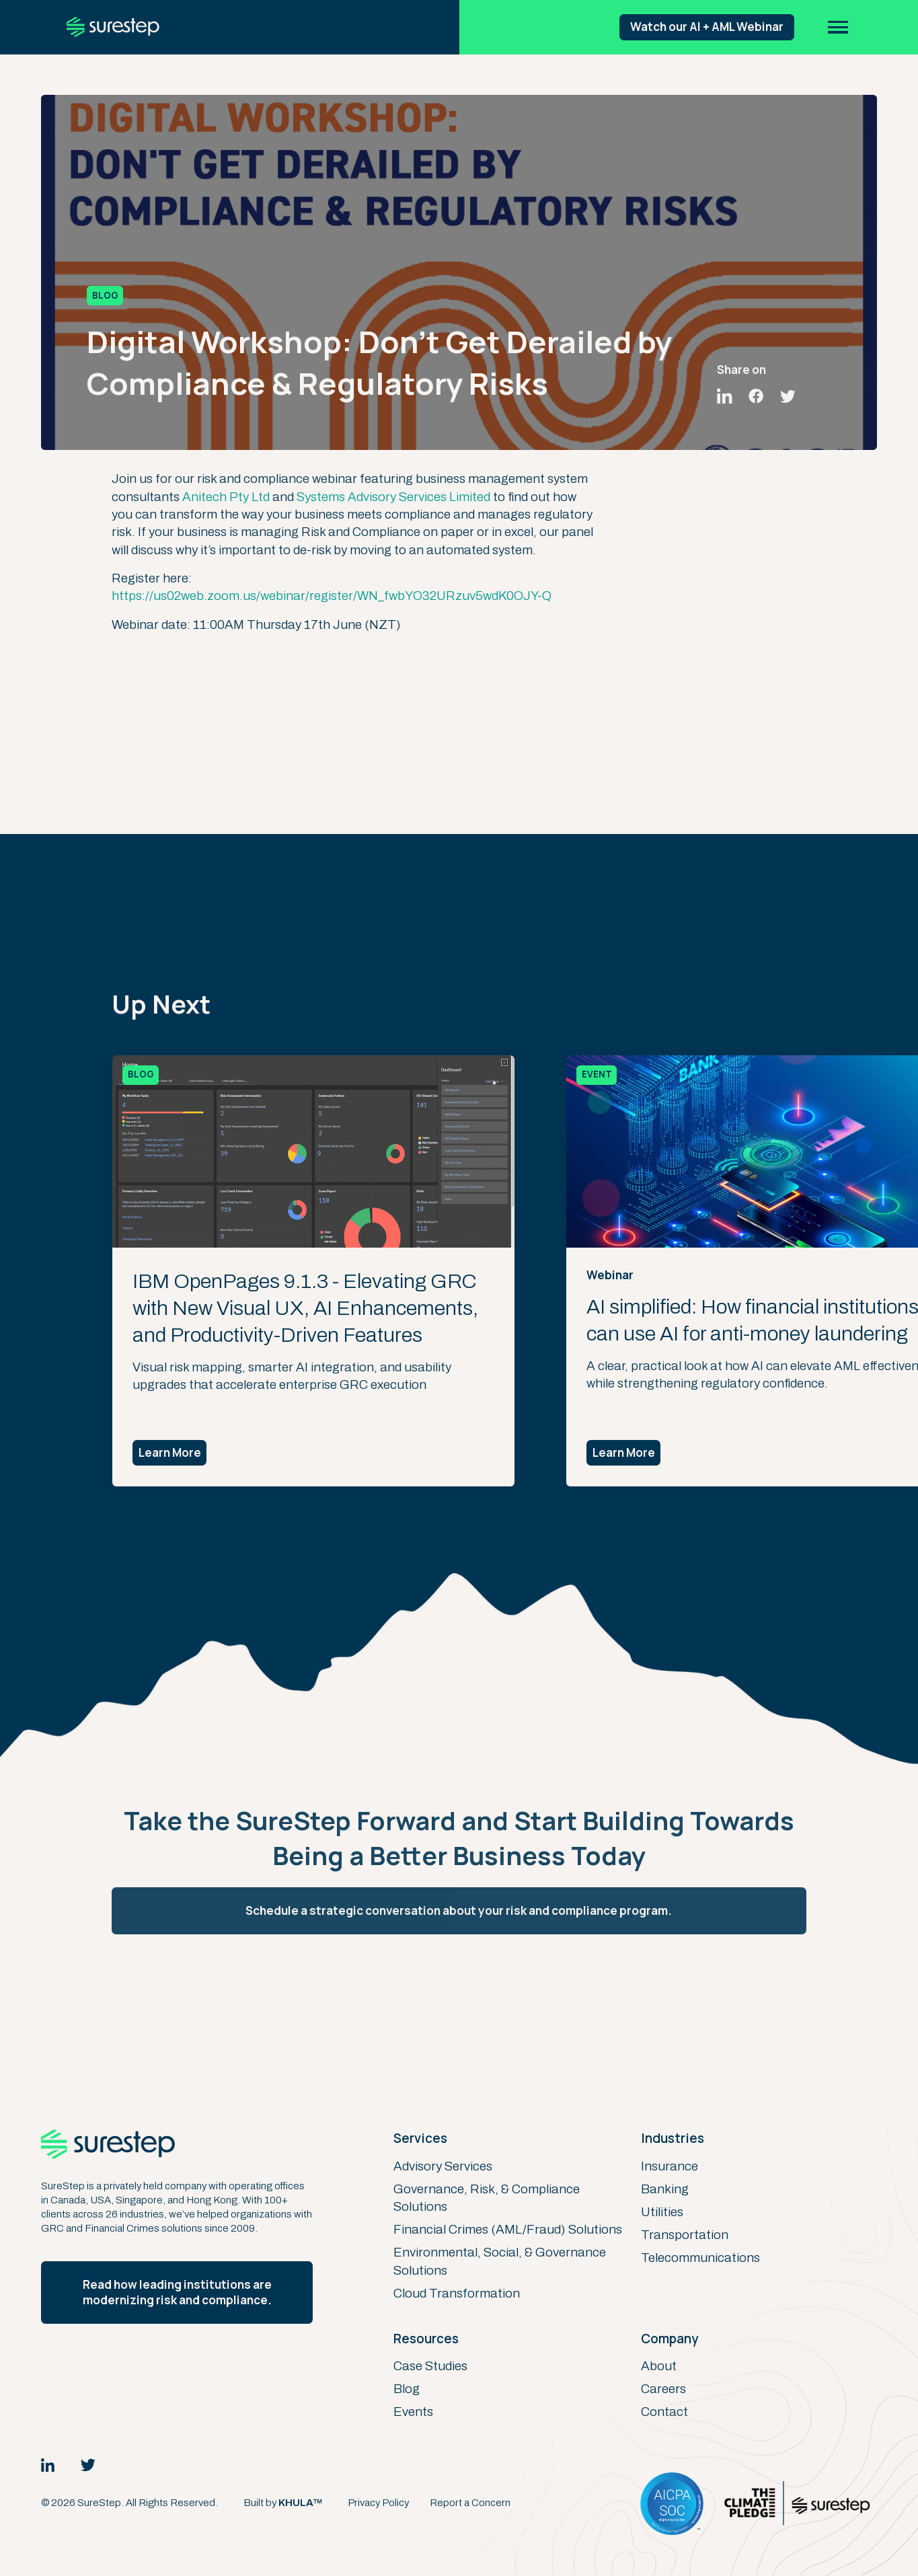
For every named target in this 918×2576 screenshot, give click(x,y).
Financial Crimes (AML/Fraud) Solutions (507, 2229)
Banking (665, 2189)
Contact (664, 2411)
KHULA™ (300, 2502)
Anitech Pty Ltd (226, 497)
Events (413, 2411)
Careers (663, 2389)
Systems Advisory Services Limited (393, 497)
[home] (113, 27)
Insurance (669, 2166)
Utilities (662, 2212)
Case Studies (430, 2366)
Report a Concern (470, 2502)
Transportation (684, 2235)
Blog (406, 2389)
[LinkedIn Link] (47, 2465)
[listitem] (334, 1271)
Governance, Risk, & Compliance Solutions (486, 2197)
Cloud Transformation (456, 2293)
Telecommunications (700, 2257)
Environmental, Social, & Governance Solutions (499, 2261)
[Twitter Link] (87, 2465)
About (659, 2366)
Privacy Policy (378, 2502)
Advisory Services (442, 2166)
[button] (838, 27)
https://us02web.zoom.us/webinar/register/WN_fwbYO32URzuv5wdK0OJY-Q (331, 596)
